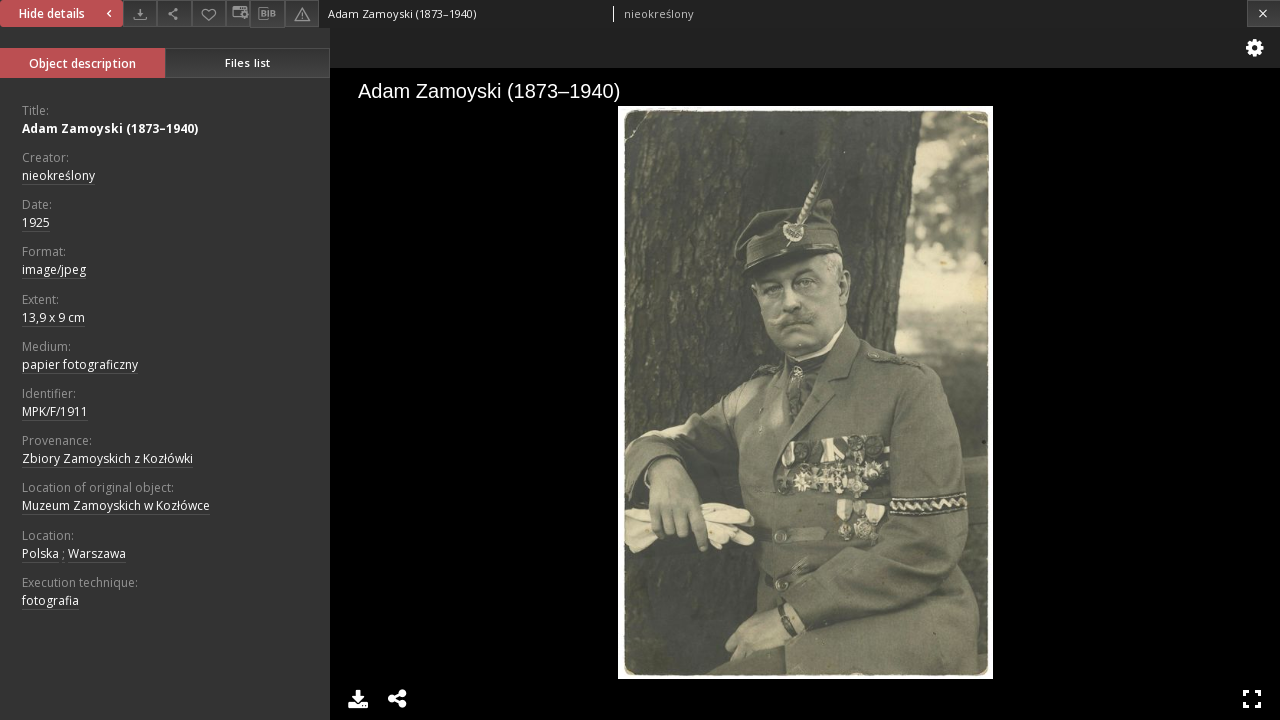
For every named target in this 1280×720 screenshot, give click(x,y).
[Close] (1263, 13)
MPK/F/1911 (55, 411)
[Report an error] (302, 13)
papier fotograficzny (80, 364)
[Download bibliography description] (267, 14)
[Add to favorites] (209, 13)
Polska (40, 553)
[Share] (174, 13)
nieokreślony (58, 175)
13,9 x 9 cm (53, 317)
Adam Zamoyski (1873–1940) (110, 128)
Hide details (68, 13)
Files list (247, 62)
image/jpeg (54, 269)
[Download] (140, 13)
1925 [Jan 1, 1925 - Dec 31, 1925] (36, 222)
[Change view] (238, 13)
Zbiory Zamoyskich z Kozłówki (107, 458)
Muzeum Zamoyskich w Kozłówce (116, 505)
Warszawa (97, 553)
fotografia (50, 600)
